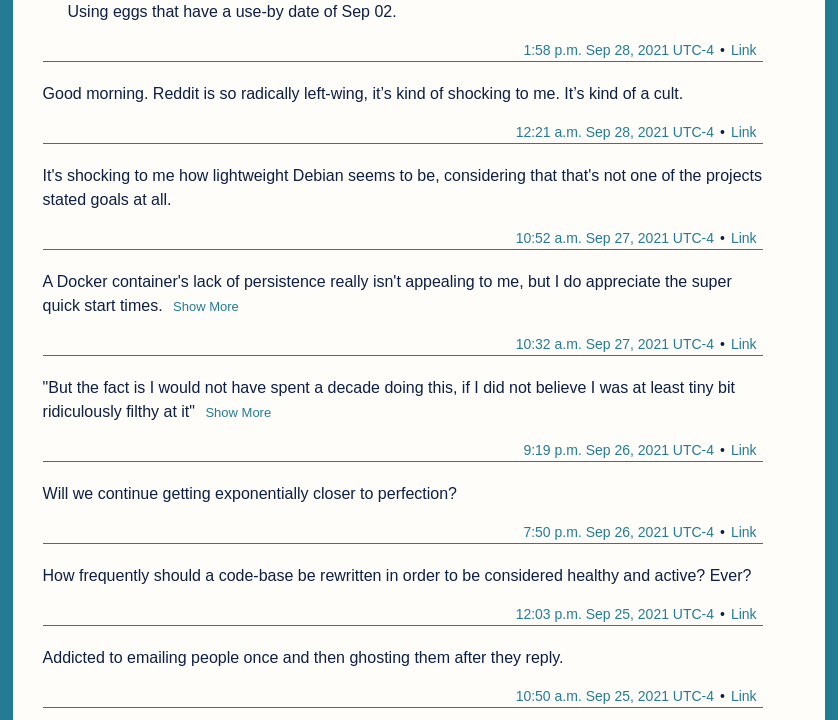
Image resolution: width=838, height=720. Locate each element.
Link (744, 50)
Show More (206, 306)
